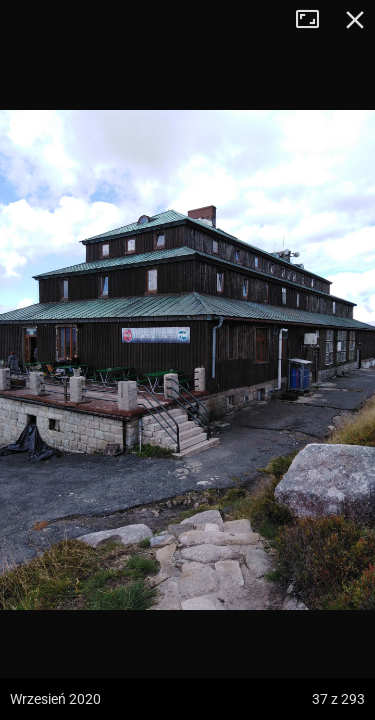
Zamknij (355, 20)
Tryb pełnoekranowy (315, 20)
